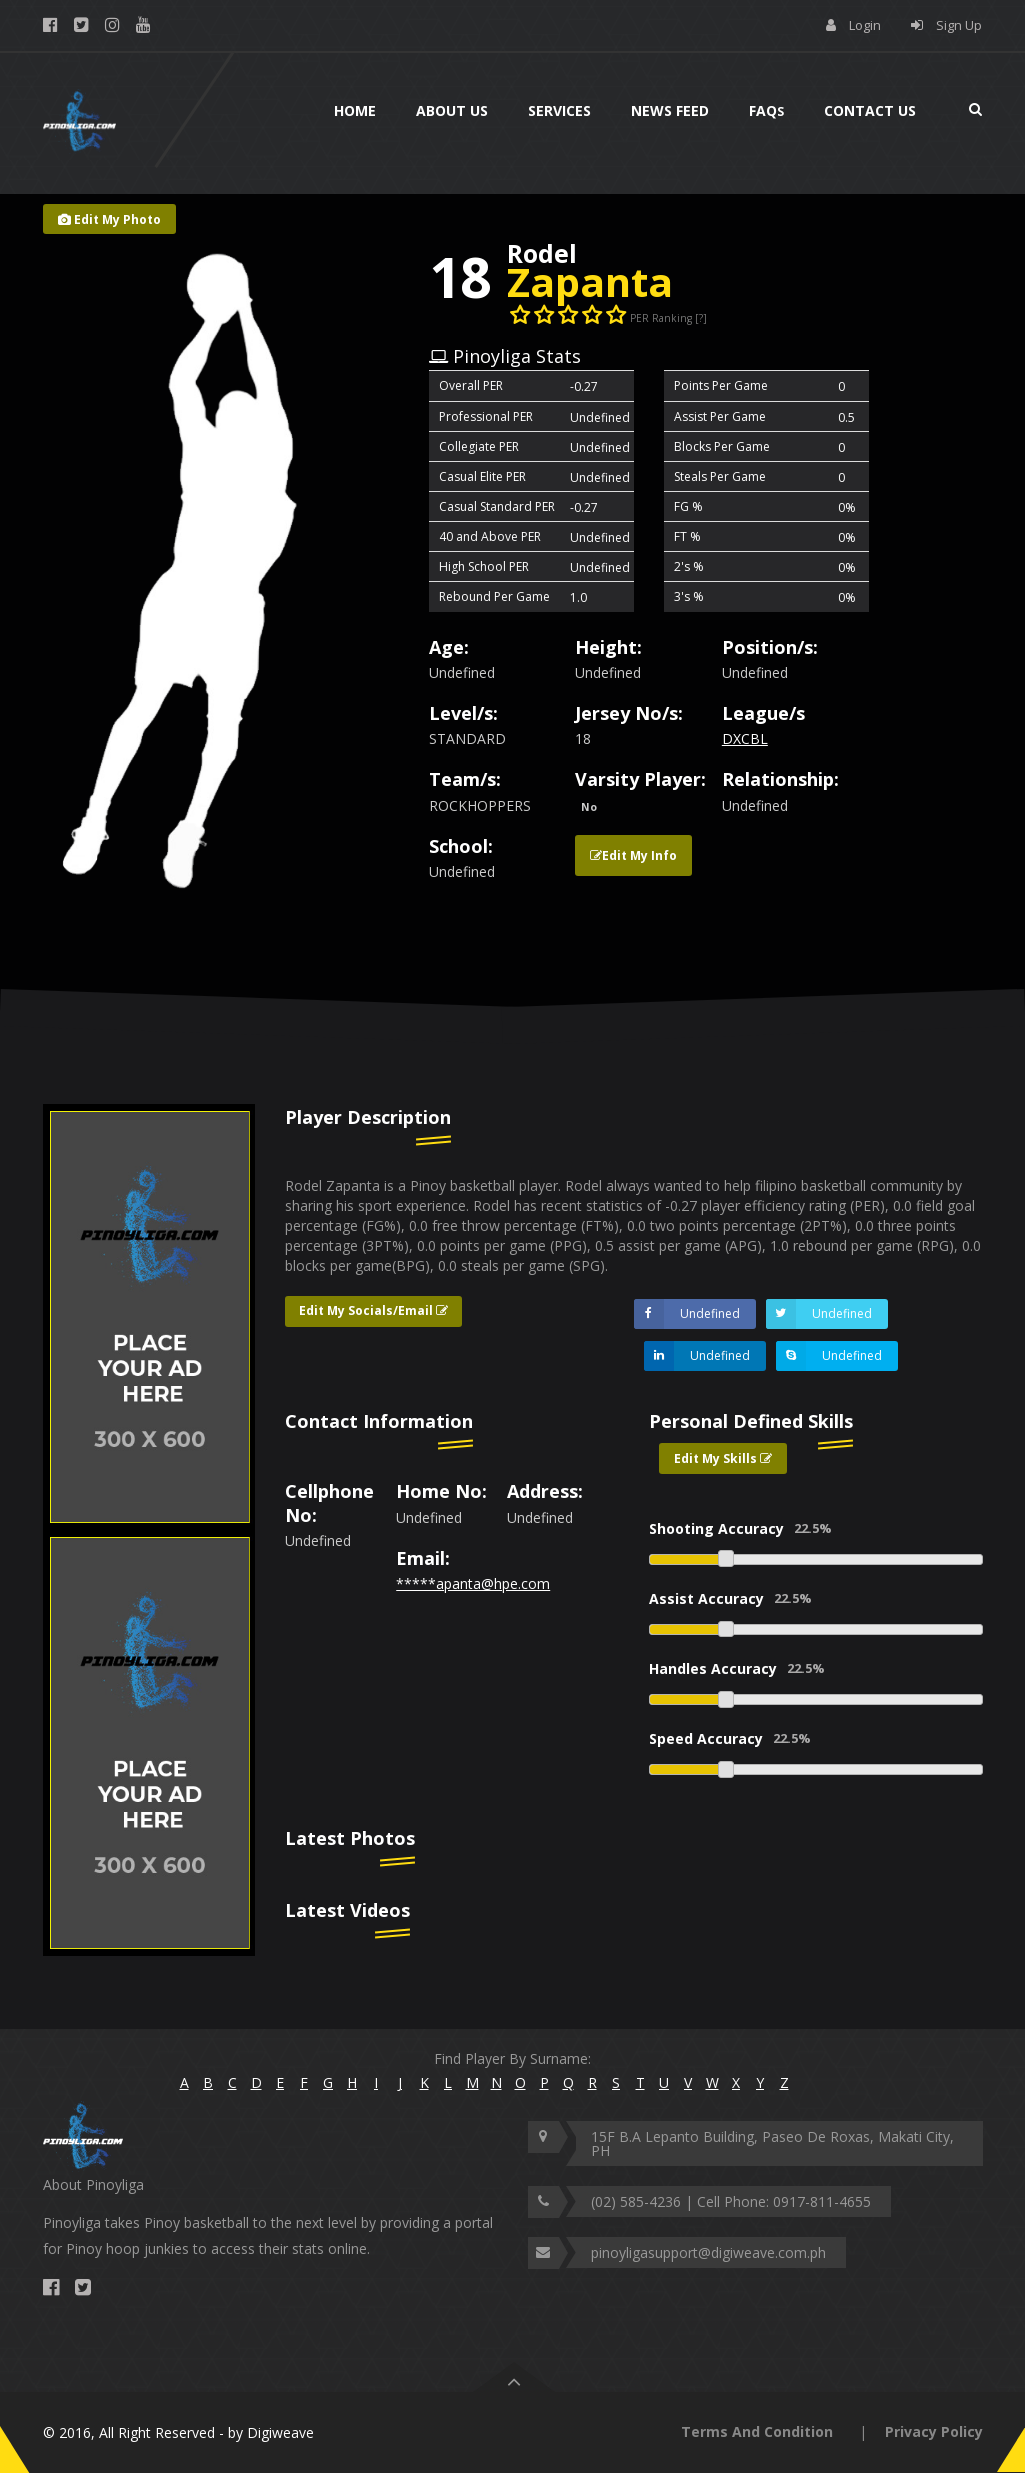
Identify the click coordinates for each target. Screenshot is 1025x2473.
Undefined (687, 1314)
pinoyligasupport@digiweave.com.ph (708, 2252)
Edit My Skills (723, 1458)
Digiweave (280, 2432)
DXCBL (745, 738)
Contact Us (870, 110)
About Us (452, 110)
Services (559, 110)
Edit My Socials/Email (373, 1310)
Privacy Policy (934, 2431)
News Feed (670, 110)
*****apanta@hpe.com (473, 1583)
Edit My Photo (109, 219)
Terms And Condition (757, 2431)
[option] (149, 1317)
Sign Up (959, 25)
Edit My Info (633, 855)
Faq (766, 110)
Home (355, 110)
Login (865, 25)
